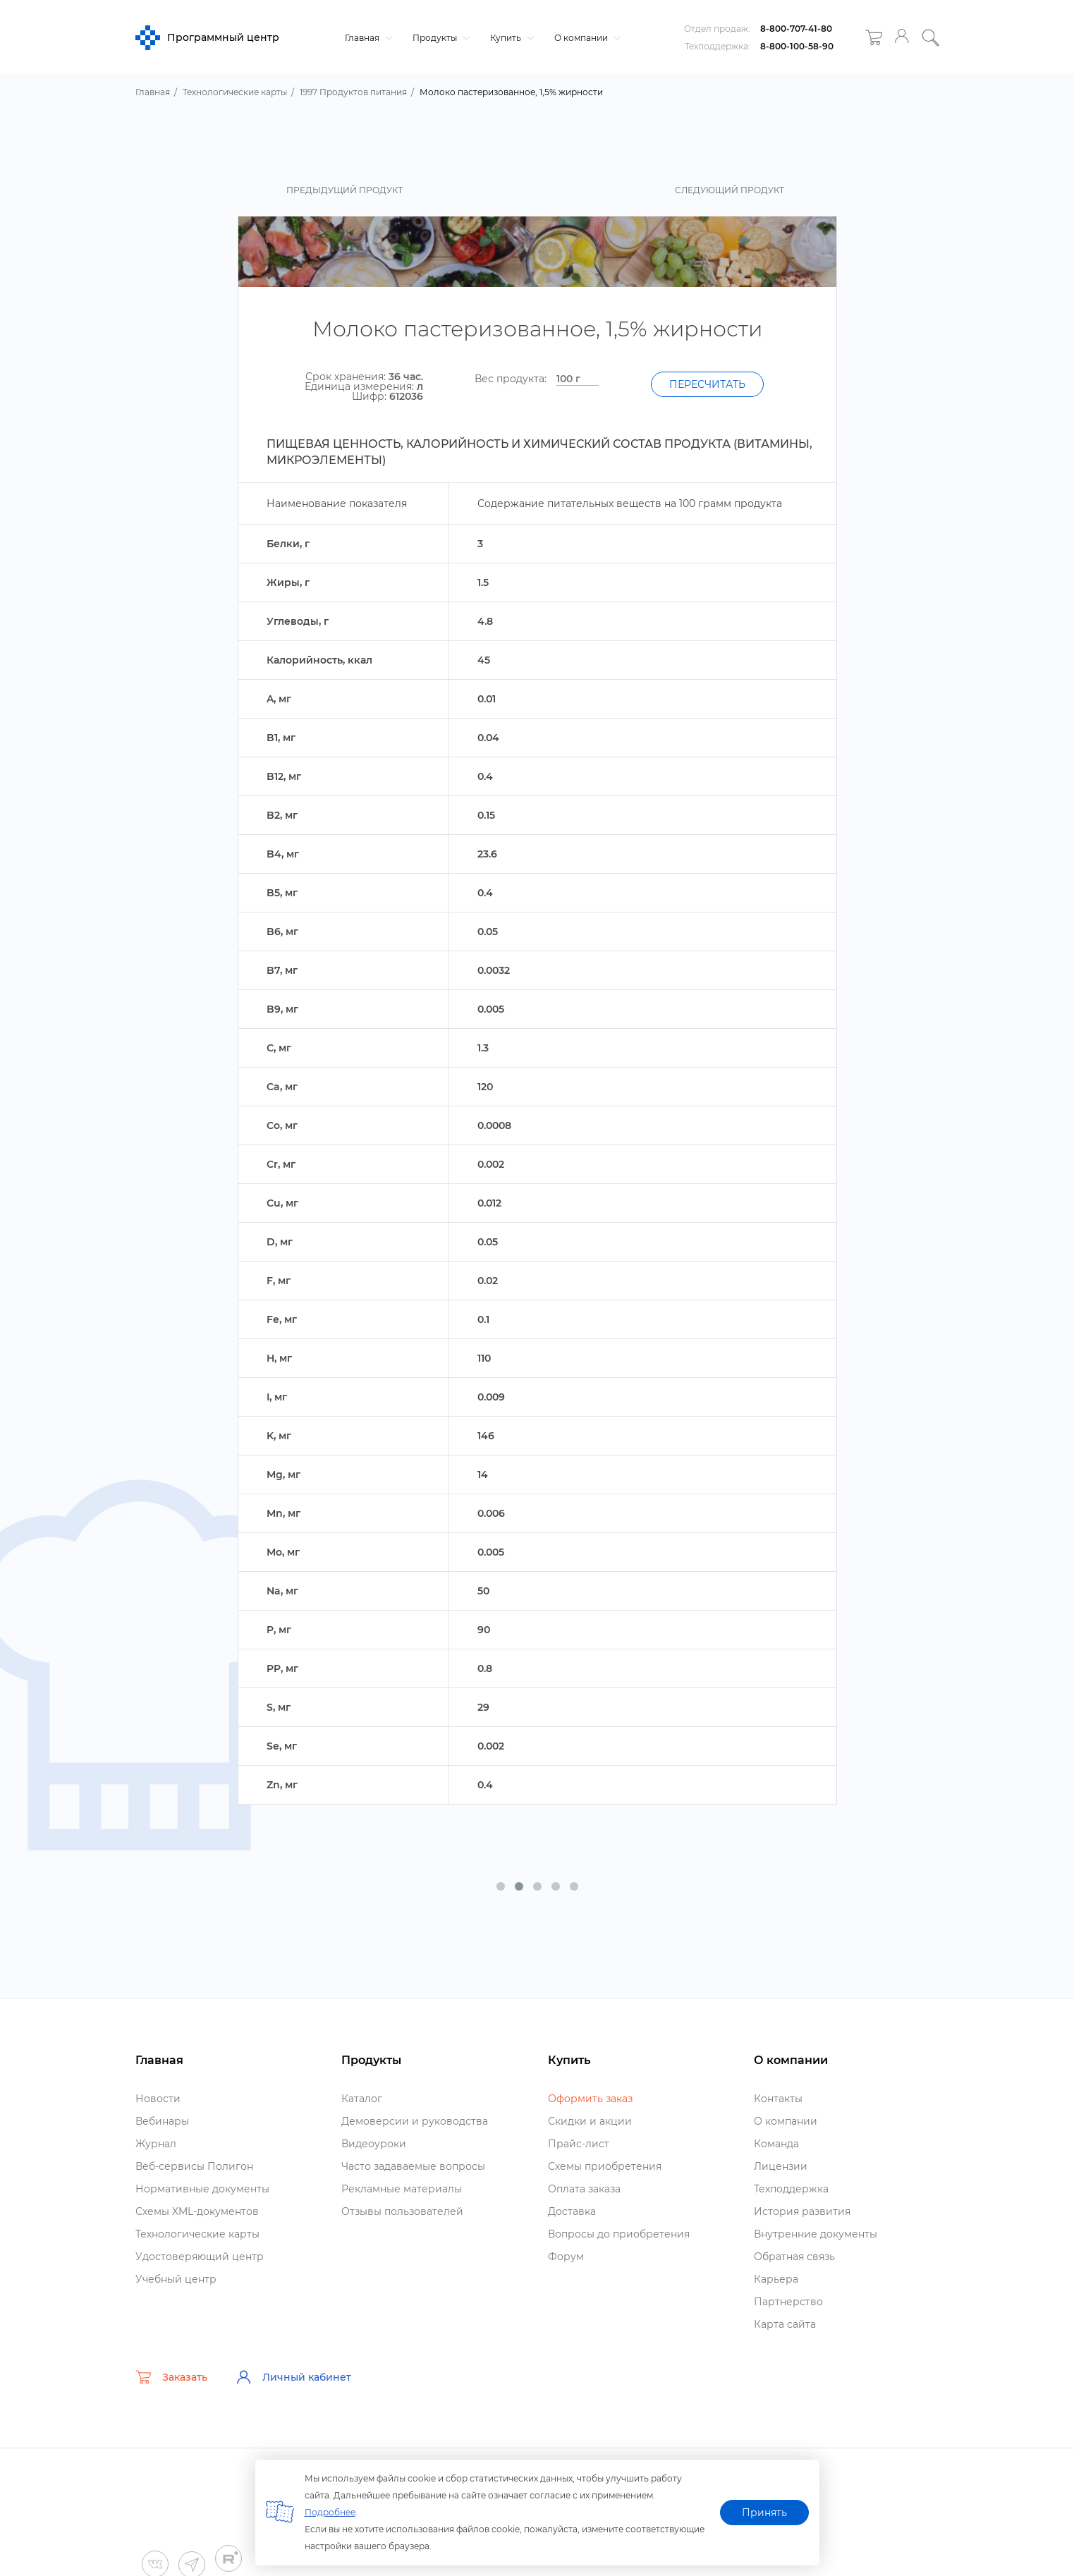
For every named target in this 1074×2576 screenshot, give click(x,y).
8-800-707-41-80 (796, 28)
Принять (764, 2512)
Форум (566, 2256)
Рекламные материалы (401, 2189)
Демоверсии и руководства (414, 2121)
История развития (802, 2211)
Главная (367, 37)
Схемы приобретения (604, 2166)
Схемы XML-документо (197, 2211)
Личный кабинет (293, 2377)
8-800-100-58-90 (797, 46)
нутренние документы (815, 2234)
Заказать (171, 2377)
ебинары (162, 2121)
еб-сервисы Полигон (194, 2166)
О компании (585, 37)
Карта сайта (785, 2324)
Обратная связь (794, 2256)
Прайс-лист (578, 2143)
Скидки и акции (590, 2121)
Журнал (155, 2143)
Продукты (439, 37)
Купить (510, 37)
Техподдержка (791, 2189)
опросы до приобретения (619, 2234)
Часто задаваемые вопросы (413, 2166)
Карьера (776, 2279)
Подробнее (330, 2512)
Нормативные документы (202, 2189)
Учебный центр (175, 2279)
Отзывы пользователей (402, 2211)
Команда (776, 2143)
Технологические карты (197, 2234)
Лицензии (780, 2166)
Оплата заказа (584, 2189)
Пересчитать (707, 384)
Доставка (572, 2211)
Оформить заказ (590, 2098)
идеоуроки (373, 2143)
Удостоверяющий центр (199, 2256)
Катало (361, 2098)
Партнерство (788, 2301)
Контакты (778, 2098)
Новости (158, 2098)
